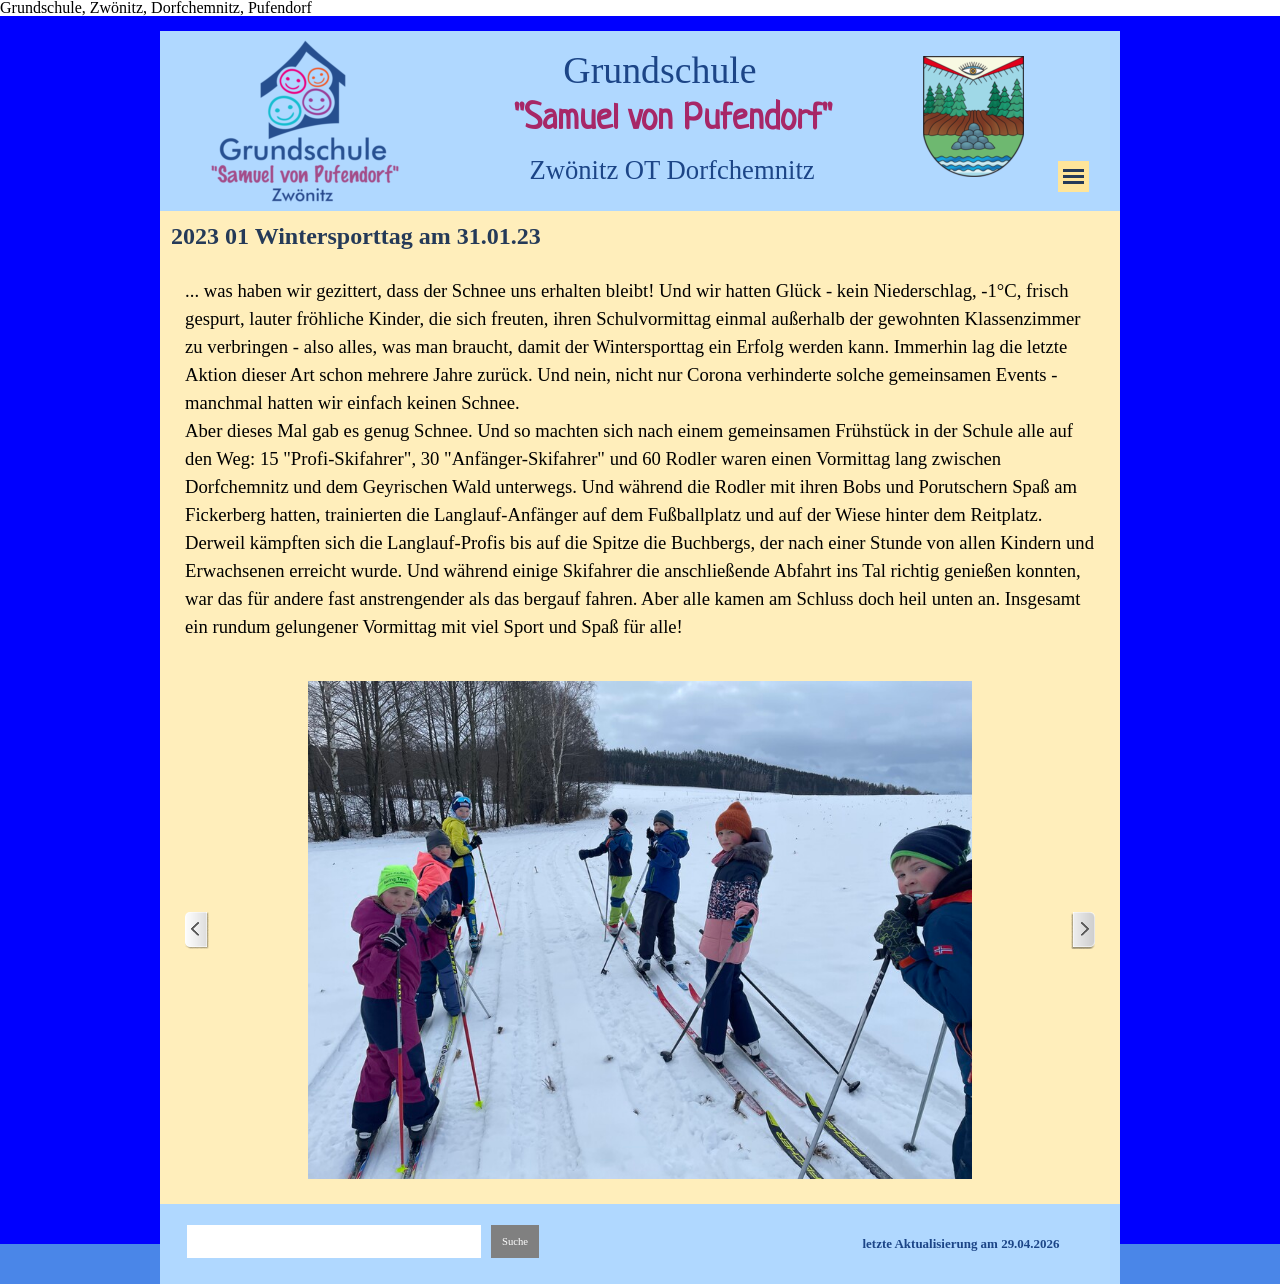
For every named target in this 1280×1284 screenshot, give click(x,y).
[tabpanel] (640, 459)
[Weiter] (1083, 930)
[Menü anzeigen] (1073, 176)
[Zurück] (197, 930)
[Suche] (334, 1241)
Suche (515, 1241)
